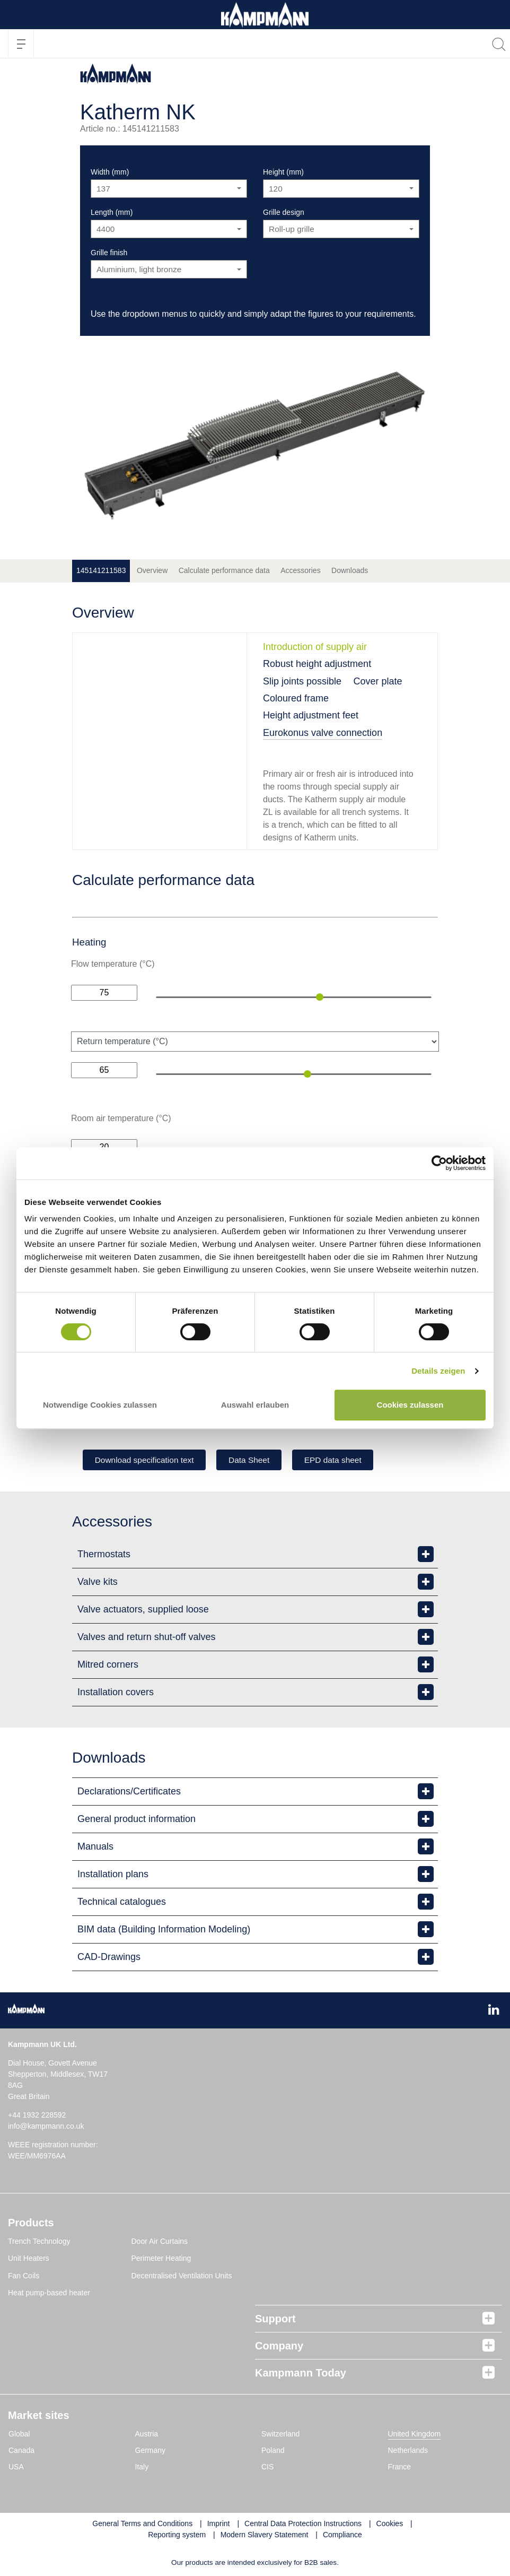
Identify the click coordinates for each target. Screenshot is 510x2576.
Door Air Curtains (159, 2242)
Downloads (349, 570)
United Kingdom (414, 2435)
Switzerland (280, 2435)
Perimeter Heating (161, 2260)
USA (16, 2468)
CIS (267, 2468)
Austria (147, 2435)
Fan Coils (23, 2277)
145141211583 (101, 570)
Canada (21, 2451)
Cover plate (378, 681)
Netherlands (408, 2451)
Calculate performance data (224, 570)
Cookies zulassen (410, 1404)
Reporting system (177, 2535)
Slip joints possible (302, 681)
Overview (152, 570)
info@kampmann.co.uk (46, 2127)
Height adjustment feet (310, 715)
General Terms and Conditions (142, 2524)
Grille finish (109, 252)
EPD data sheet (350, 1460)
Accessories (300, 570)
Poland (273, 2451)
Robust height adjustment (317, 663)
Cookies (389, 2524)
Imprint (218, 2524)
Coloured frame (296, 698)
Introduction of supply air (315, 646)
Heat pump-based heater (49, 2294)
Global (19, 2435)
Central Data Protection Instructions (303, 2524)
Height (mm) (283, 172)
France (399, 2468)
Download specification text (148, 1460)
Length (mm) (112, 212)
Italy (142, 2468)
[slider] (319, 997)
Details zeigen (438, 1370)
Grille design (283, 212)
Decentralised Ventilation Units (181, 2277)
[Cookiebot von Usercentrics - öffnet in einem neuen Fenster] (439, 1163)
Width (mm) (110, 172)
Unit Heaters (28, 2260)
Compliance (342, 2535)
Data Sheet (260, 1460)
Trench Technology (39, 2242)
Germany (150, 2451)
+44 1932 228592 (37, 2116)
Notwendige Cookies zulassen (100, 1404)
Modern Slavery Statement (265, 2535)
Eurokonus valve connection (322, 732)
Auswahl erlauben (255, 1404)
